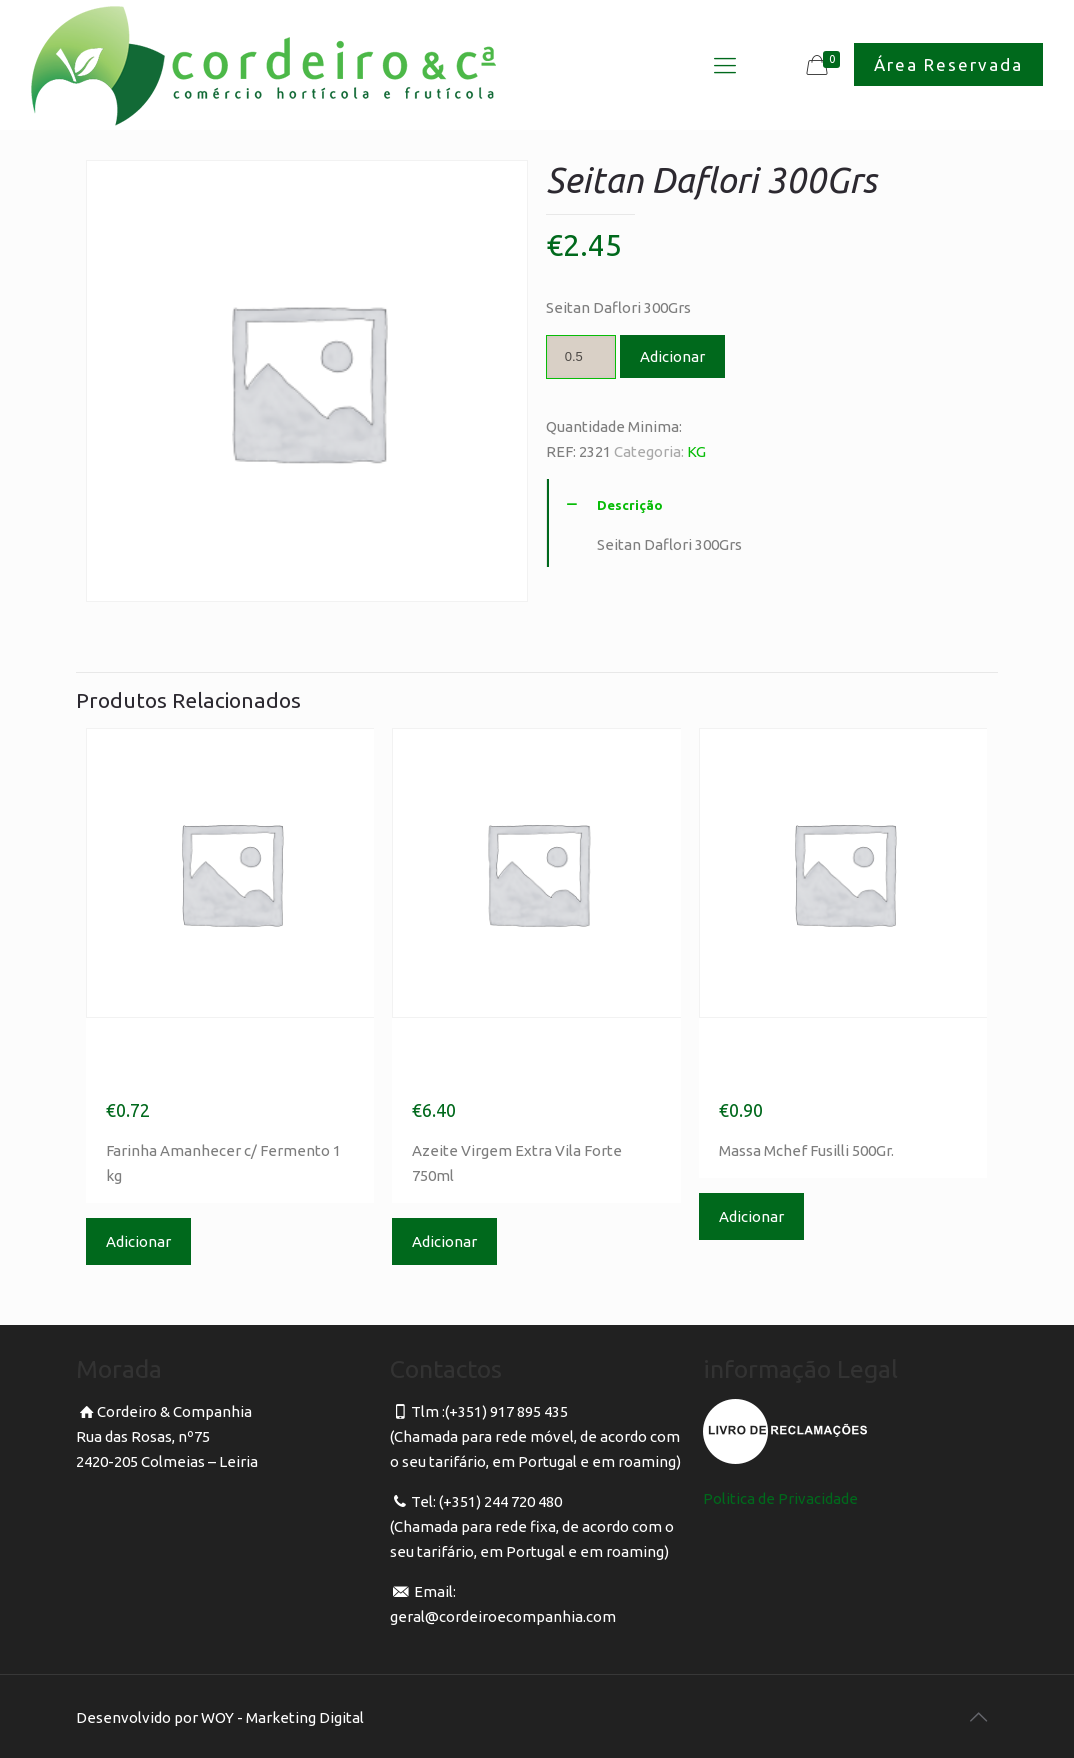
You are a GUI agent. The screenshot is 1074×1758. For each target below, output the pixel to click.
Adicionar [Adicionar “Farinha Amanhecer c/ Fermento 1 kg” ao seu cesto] (138, 1241)
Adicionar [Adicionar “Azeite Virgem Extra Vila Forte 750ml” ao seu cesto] (444, 1241)
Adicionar (672, 356)
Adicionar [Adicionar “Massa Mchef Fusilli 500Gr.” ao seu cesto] (751, 1216)
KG (696, 451)
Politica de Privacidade (780, 1498)
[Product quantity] (581, 357)
